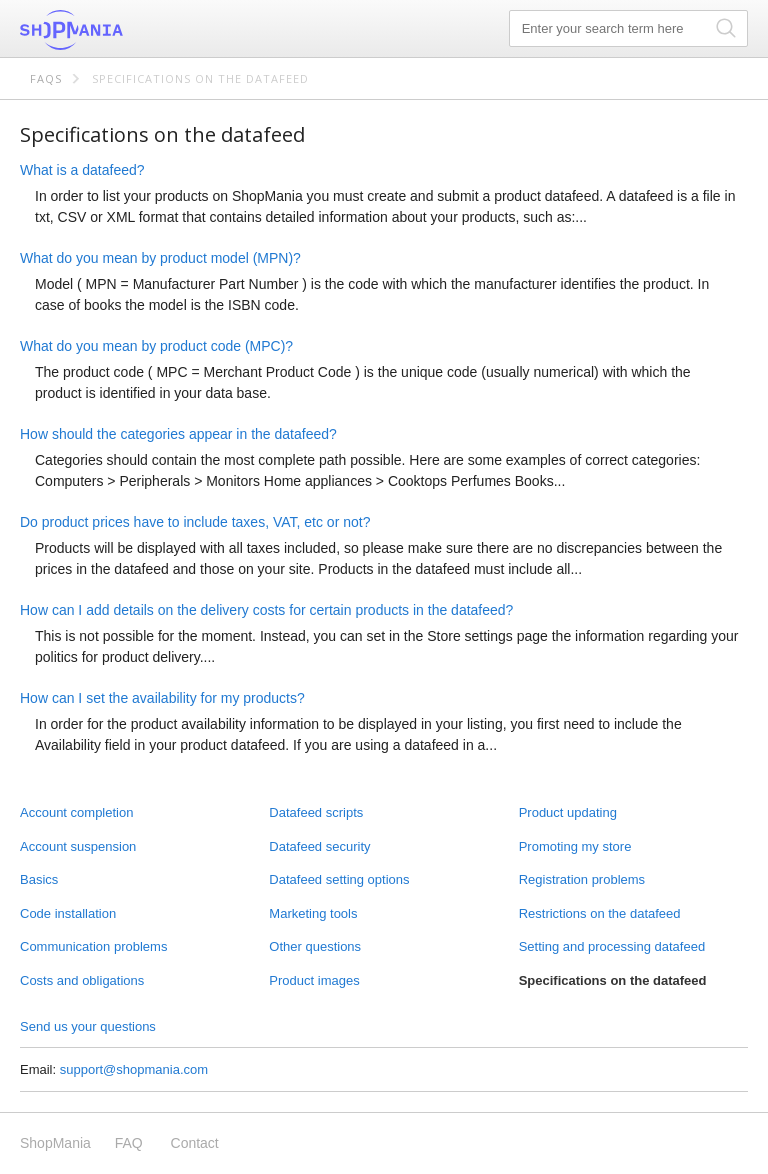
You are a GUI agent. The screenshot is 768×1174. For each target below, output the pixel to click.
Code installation (68, 913)
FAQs (46, 78)
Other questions (315, 946)
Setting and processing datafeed (612, 946)
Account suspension (78, 846)
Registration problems (582, 879)
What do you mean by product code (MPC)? (156, 346)
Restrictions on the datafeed (600, 913)
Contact (195, 1143)
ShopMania (120, 30)
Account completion (76, 812)
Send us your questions (88, 1026)
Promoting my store (575, 846)
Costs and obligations (82, 980)
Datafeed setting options (339, 879)
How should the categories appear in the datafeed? (178, 434)
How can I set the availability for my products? (162, 698)
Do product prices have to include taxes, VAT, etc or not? (195, 522)
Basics (39, 879)
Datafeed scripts (316, 812)
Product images (314, 980)
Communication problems (93, 946)
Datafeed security (319, 846)
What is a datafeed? (82, 170)
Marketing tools (313, 913)
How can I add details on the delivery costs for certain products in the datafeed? (266, 610)
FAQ (129, 1143)
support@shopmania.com (134, 1069)
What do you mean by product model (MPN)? (160, 258)
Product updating (568, 812)
